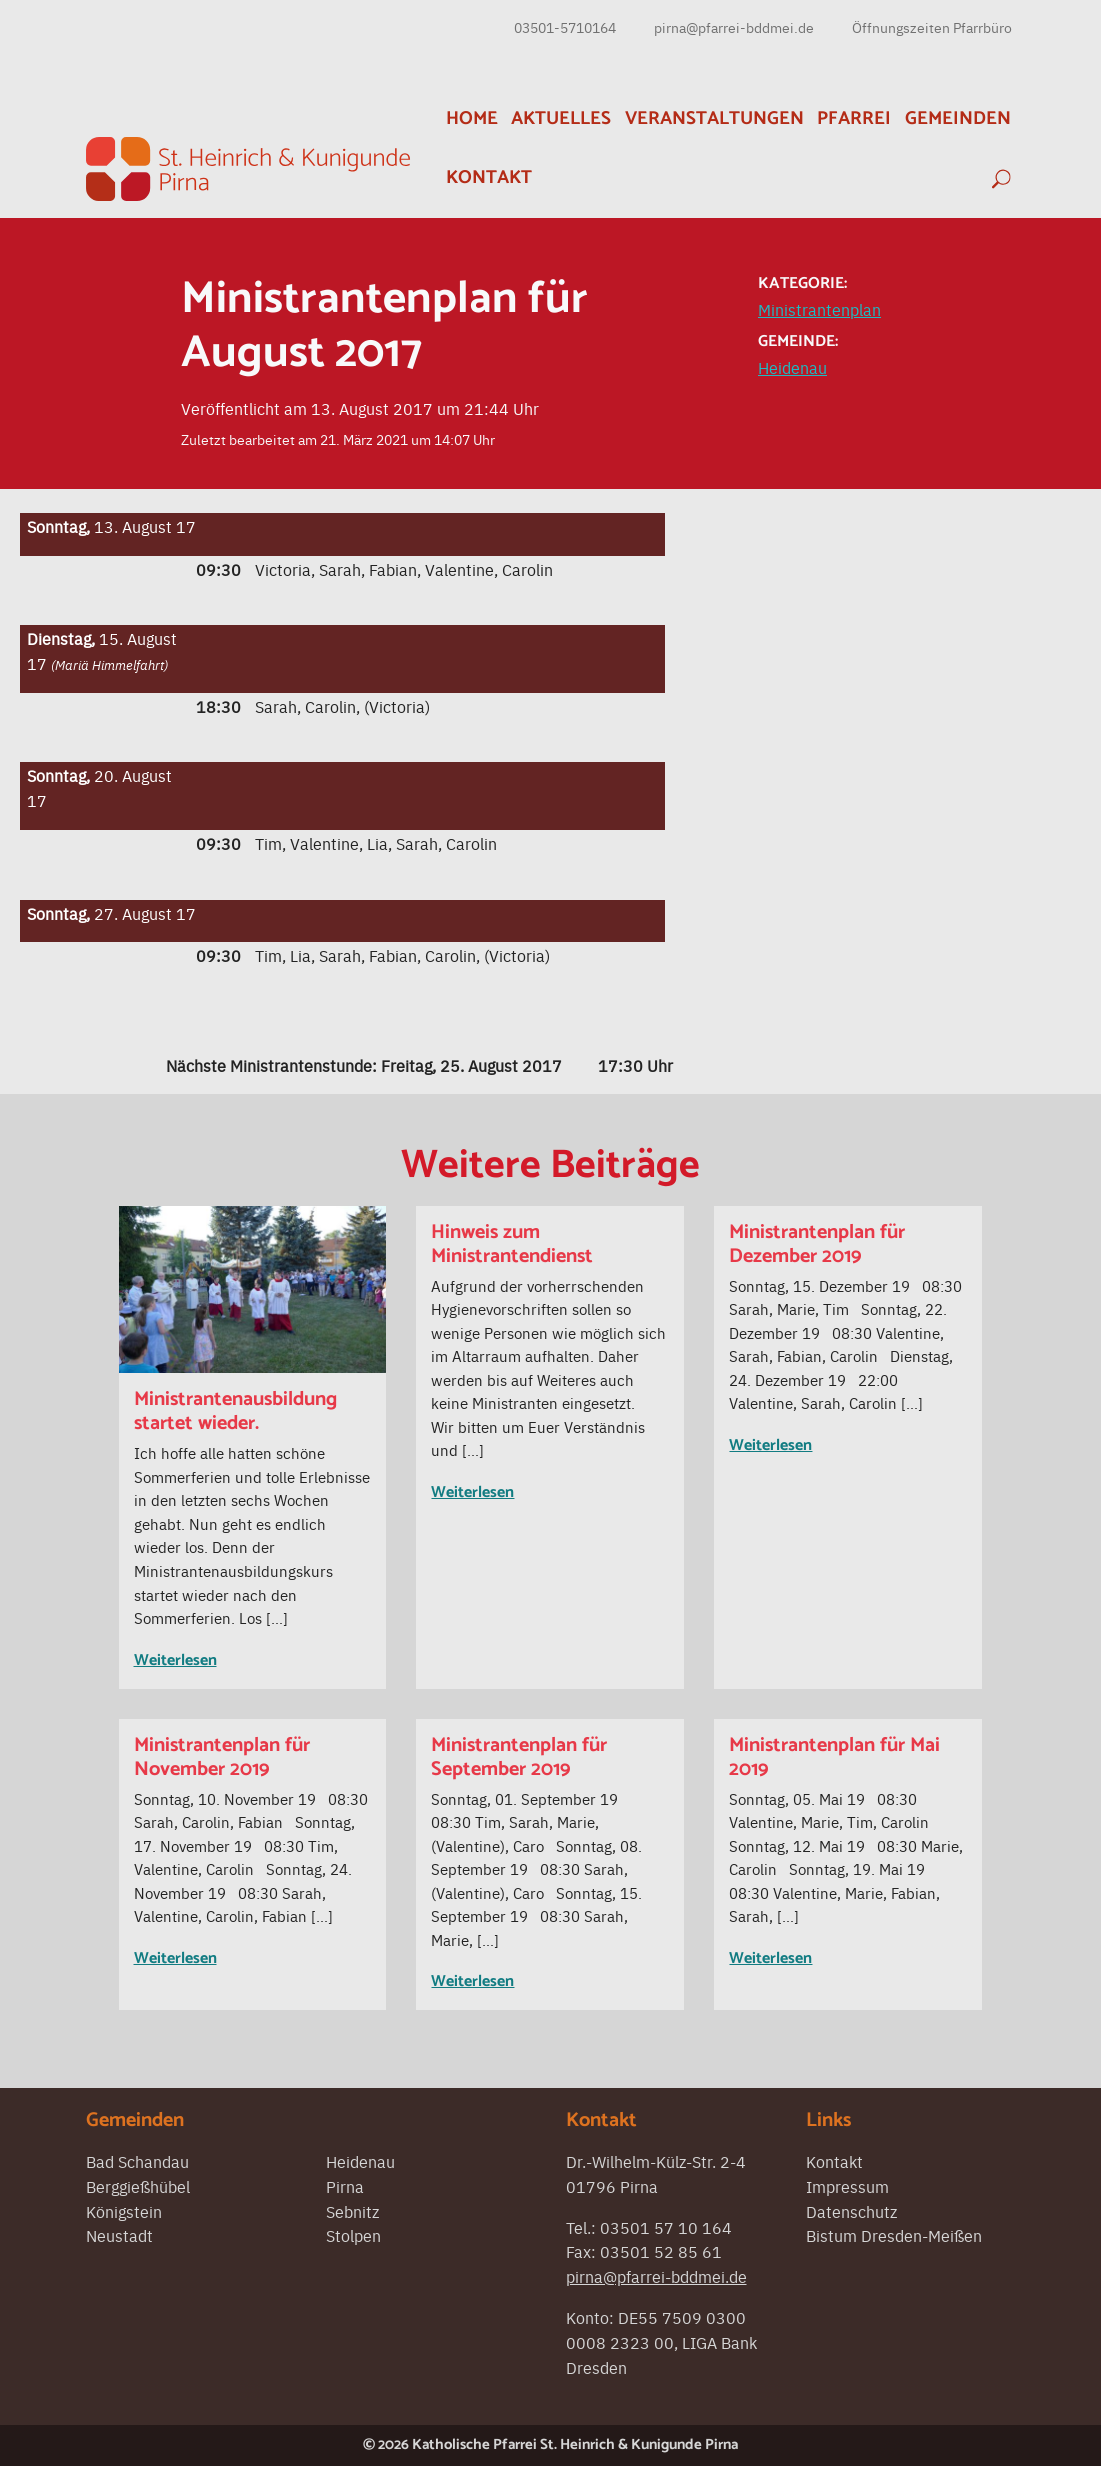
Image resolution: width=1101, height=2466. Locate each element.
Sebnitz (352, 2211)
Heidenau (792, 367)
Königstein (124, 2211)
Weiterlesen (175, 1660)
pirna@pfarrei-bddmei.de (734, 27)
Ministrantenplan (819, 309)
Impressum (847, 2186)
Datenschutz (851, 2211)
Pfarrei (854, 118)
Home (472, 118)
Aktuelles (561, 118)
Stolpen (353, 2235)
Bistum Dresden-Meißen (894, 2235)
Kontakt (489, 177)
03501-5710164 (565, 27)
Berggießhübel (138, 2186)
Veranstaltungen (714, 118)
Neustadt (119, 2235)
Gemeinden (958, 118)
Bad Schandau (137, 2161)
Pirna (345, 2186)
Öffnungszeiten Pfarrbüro (932, 27)
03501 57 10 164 (666, 2227)
